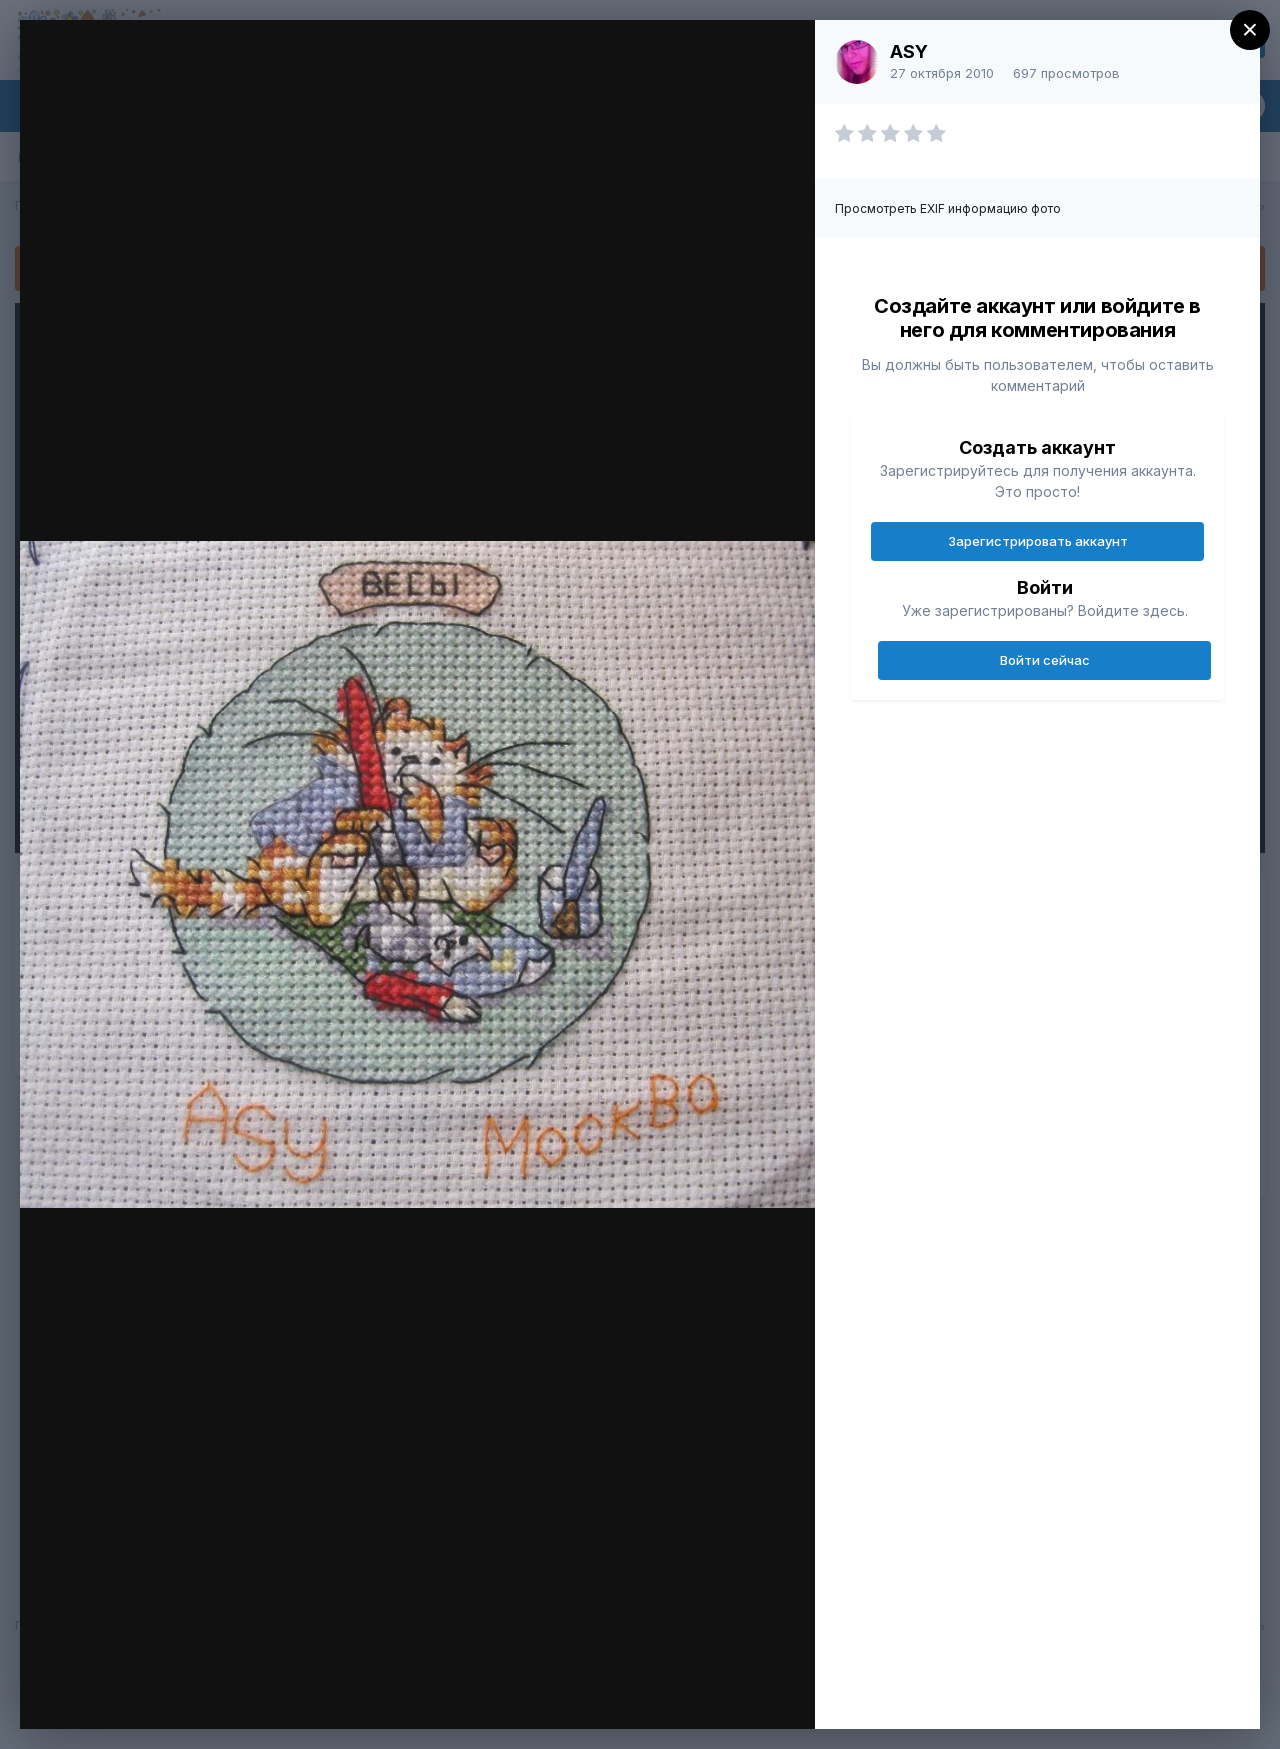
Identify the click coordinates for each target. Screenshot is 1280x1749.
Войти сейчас (1045, 660)
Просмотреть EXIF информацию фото (948, 208)
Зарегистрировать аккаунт (1038, 541)
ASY (909, 51)
